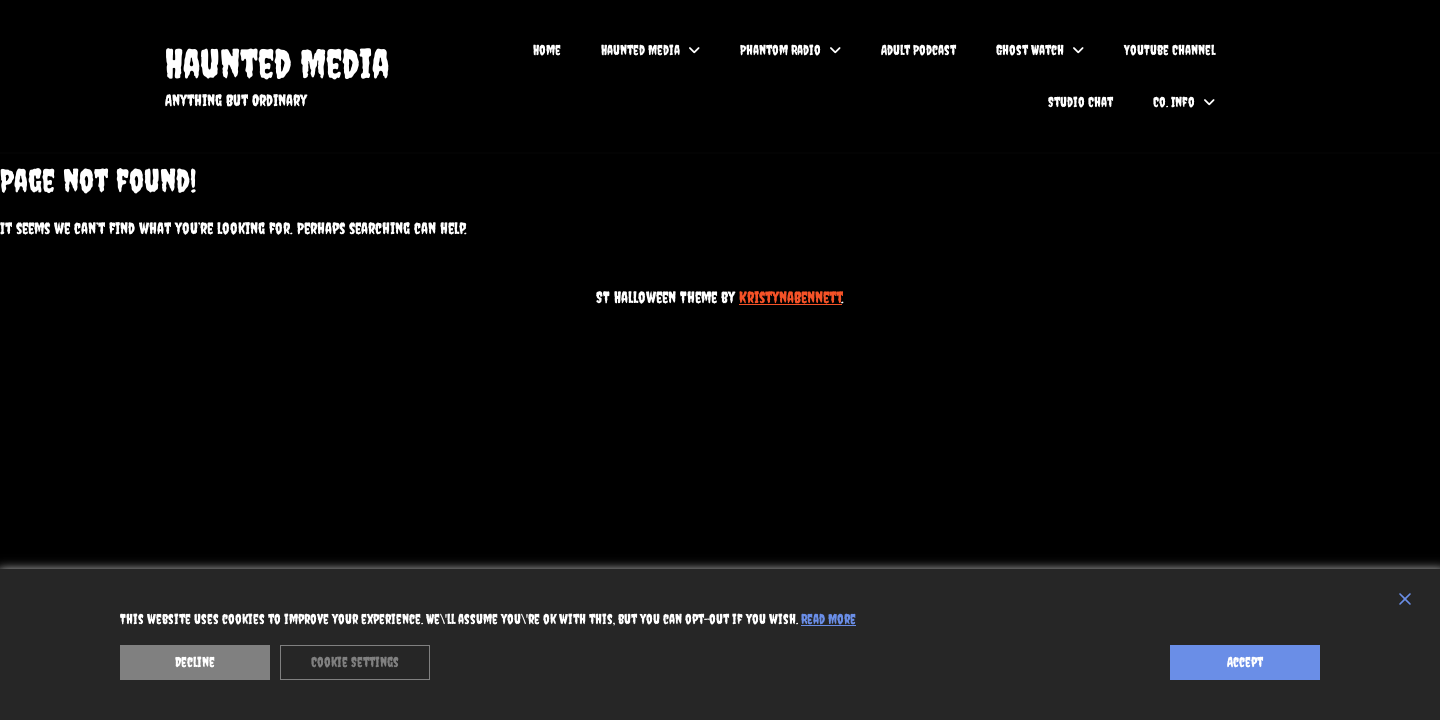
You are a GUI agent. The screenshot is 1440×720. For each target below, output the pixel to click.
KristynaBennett (790, 297)
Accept (1245, 662)
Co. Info (1174, 102)
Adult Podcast (918, 50)
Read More (828, 619)
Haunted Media (277, 63)
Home (547, 50)
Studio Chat (1080, 102)
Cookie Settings (355, 662)
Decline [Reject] (195, 662)
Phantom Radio (780, 50)
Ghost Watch (1030, 50)
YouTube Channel (1169, 50)
